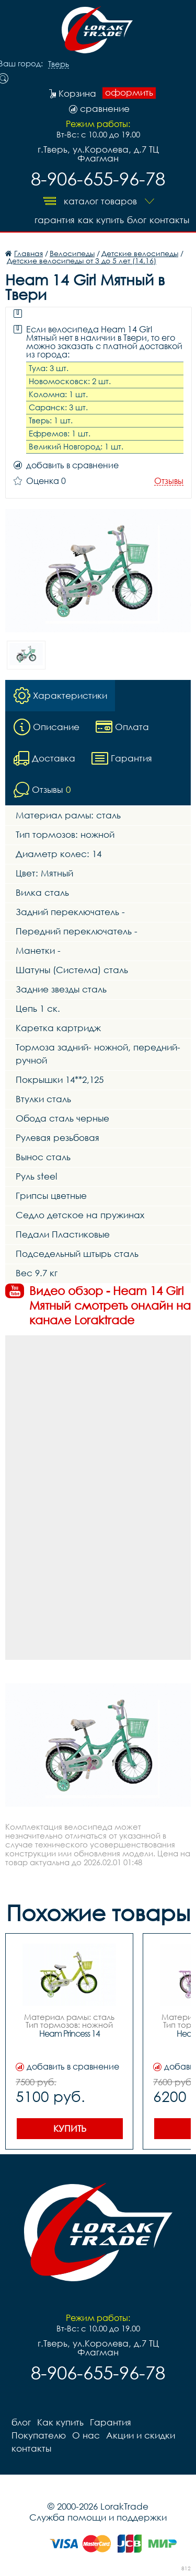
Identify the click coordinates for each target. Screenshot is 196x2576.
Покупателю (38, 2435)
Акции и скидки (140, 2435)
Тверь (58, 64)
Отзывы (168, 481)
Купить (69, 2128)
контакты (169, 219)
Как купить (101, 219)
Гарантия (54, 219)
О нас (86, 2435)
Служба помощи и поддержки (98, 2517)
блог (136, 219)
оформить (129, 92)
